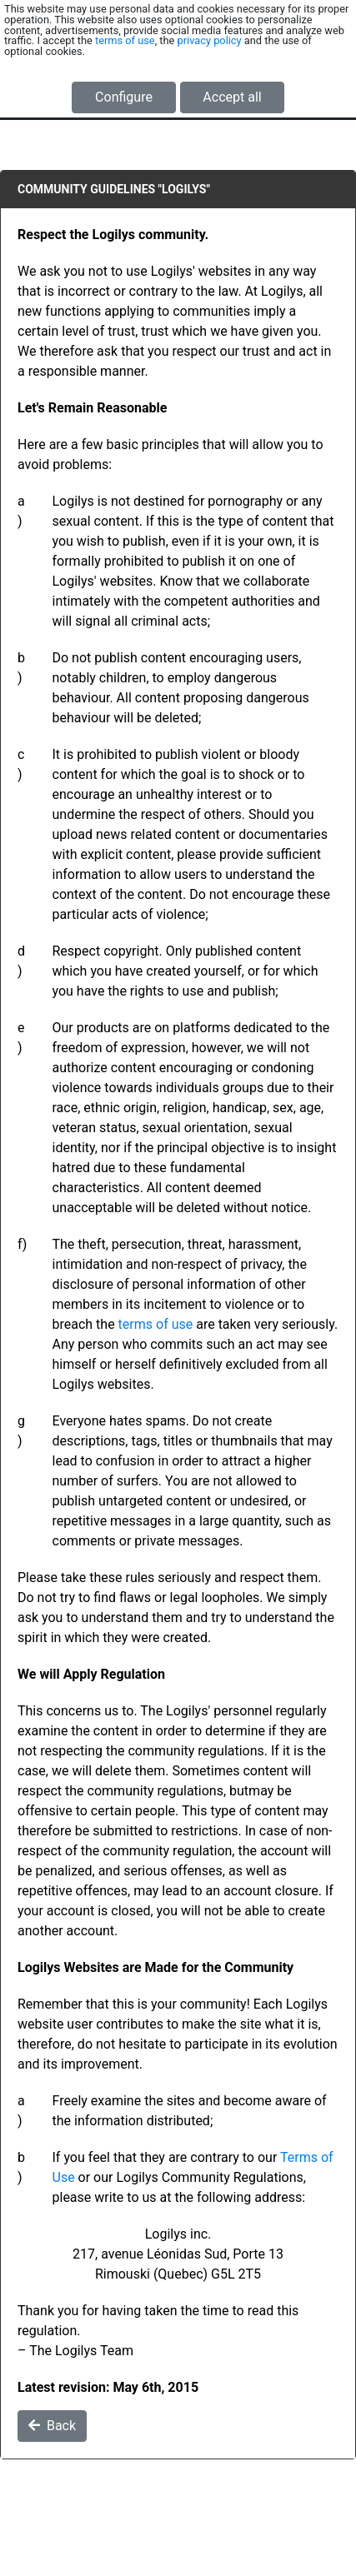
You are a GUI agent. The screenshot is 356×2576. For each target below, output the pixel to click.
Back (52, 2426)
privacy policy (210, 40)
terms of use (125, 40)
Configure (124, 97)
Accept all (232, 97)
